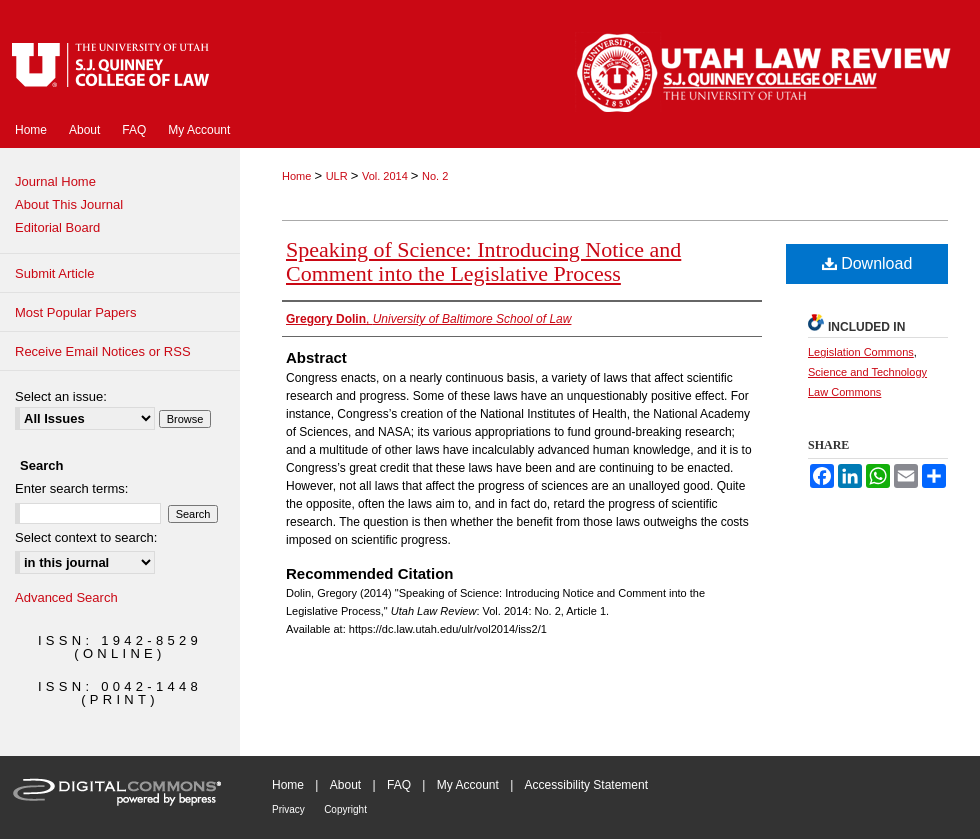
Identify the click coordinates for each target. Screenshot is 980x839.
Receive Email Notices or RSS (103, 351)
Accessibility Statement (586, 785)
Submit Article (54, 273)
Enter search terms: (71, 488)
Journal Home (55, 181)
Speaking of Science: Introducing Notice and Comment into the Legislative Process (483, 261)
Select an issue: (61, 396)
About (345, 785)
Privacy (288, 809)
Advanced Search (66, 597)
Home (298, 176)
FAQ (399, 785)
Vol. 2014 (386, 176)
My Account (468, 785)
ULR (338, 176)
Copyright (345, 809)
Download (867, 263)
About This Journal (69, 204)
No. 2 (435, 176)
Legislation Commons (861, 352)
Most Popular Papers (75, 312)
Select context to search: (86, 537)
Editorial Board (57, 227)
